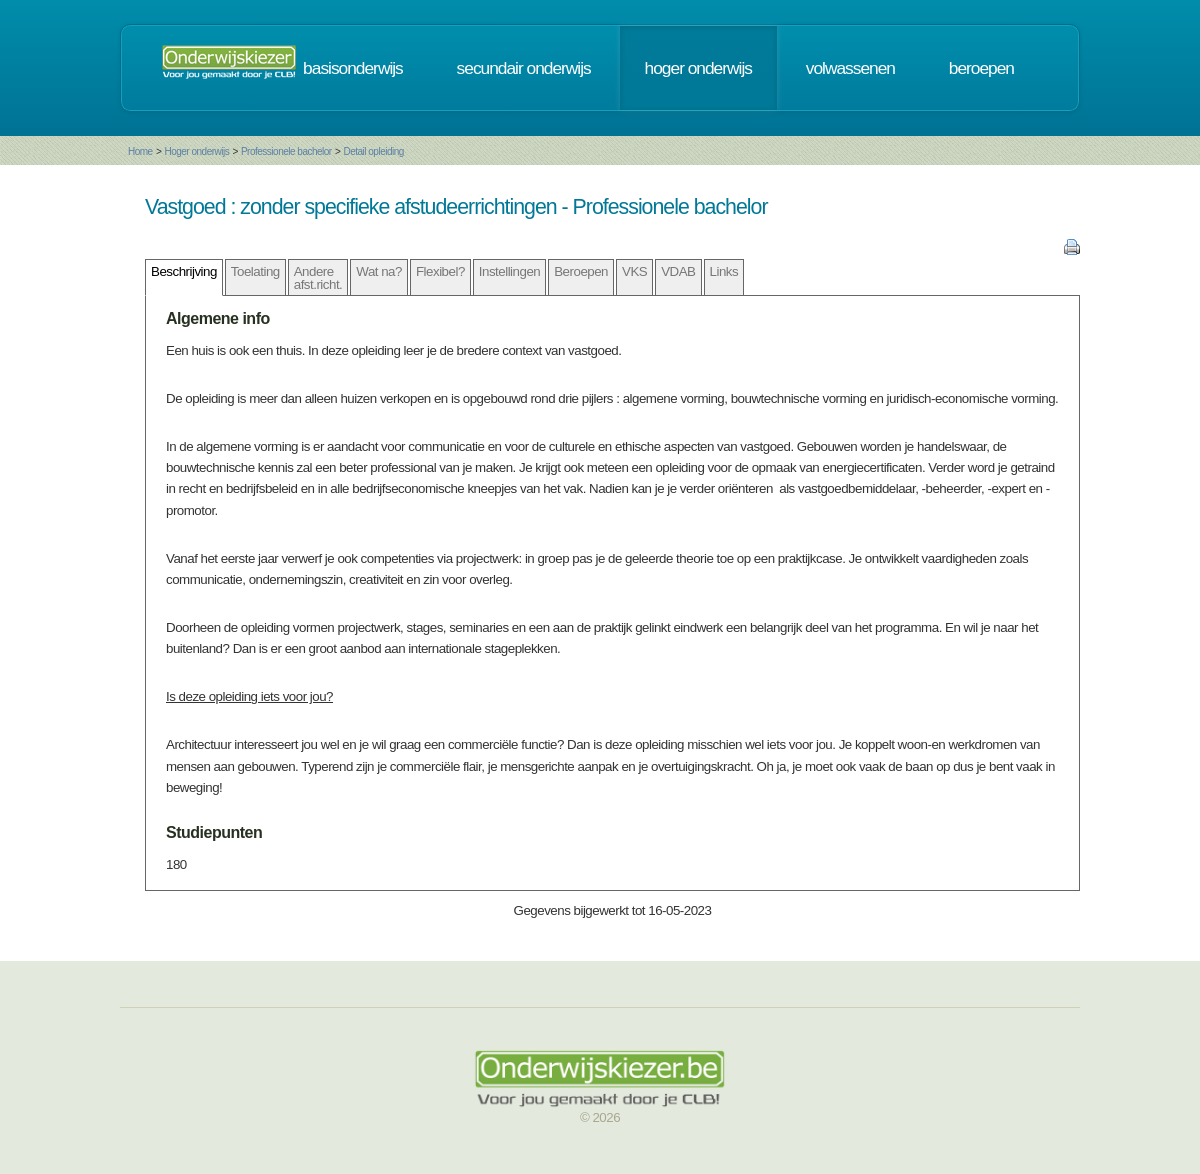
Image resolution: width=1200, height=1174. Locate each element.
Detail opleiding (373, 151)
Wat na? (379, 271)
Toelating (255, 271)
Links (724, 271)
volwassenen (850, 68)
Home (140, 151)
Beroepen (581, 271)
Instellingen (509, 271)
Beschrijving (184, 271)
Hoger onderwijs (196, 151)
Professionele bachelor (286, 151)
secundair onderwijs (524, 68)
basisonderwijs (353, 68)
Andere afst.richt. (318, 278)
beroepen (981, 68)
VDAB (678, 271)
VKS (634, 271)
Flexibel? (440, 271)
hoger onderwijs (698, 68)
